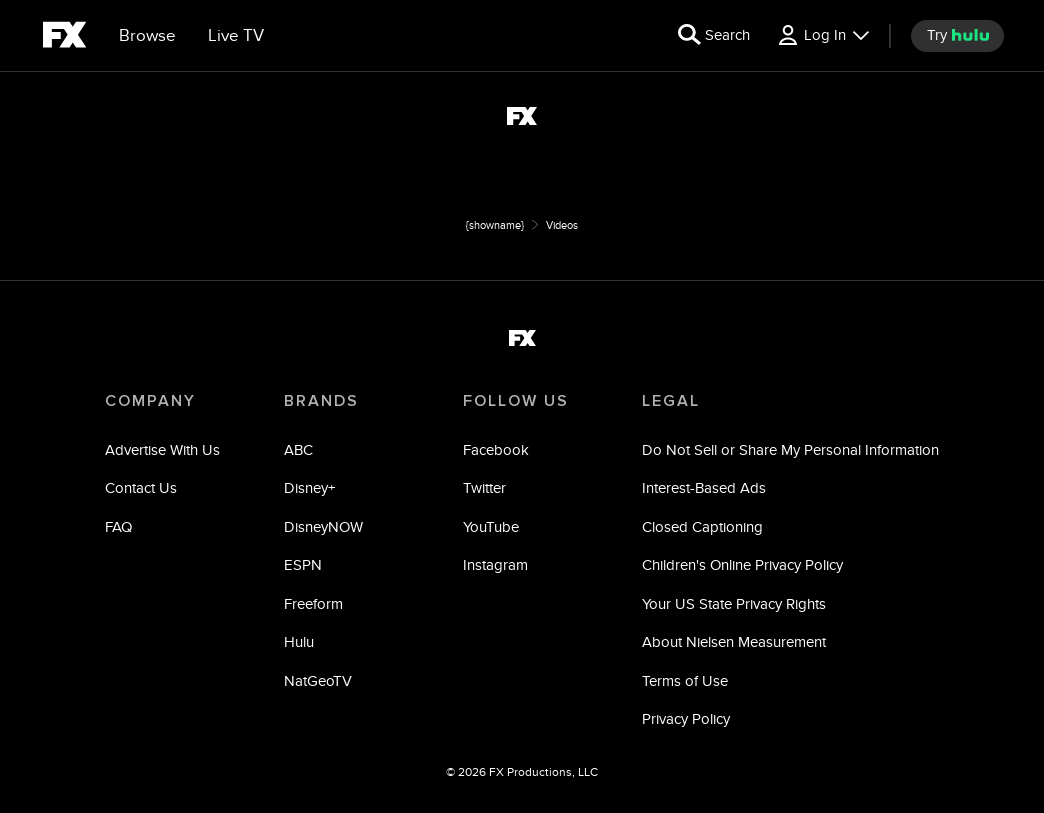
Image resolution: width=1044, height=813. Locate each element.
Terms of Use (685, 680)
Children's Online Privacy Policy (742, 564)
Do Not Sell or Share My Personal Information (790, 449)
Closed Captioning (702, 526)
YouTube (491, 526)
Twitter (484, 487)
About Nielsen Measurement (734, 641)
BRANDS (321, 401)
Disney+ (309, 487)
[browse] (147, 36)
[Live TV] (236, 36)
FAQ (118, 526)
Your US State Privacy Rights (734, 603)
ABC (298, 449)
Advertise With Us (162, 449)
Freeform (313, 603)
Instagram (495, 564)
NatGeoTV (318, 680)
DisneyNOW (323, 526)
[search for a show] (714, 36)
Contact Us (141, 487)
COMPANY (150, 401)
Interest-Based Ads (704, 487)
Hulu (299, 641)
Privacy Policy (686, 718)
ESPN (303, 564)
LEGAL (671, 401)
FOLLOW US (516, 401)
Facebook (496, 449)
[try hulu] (957, 36)
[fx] (64, 38)
